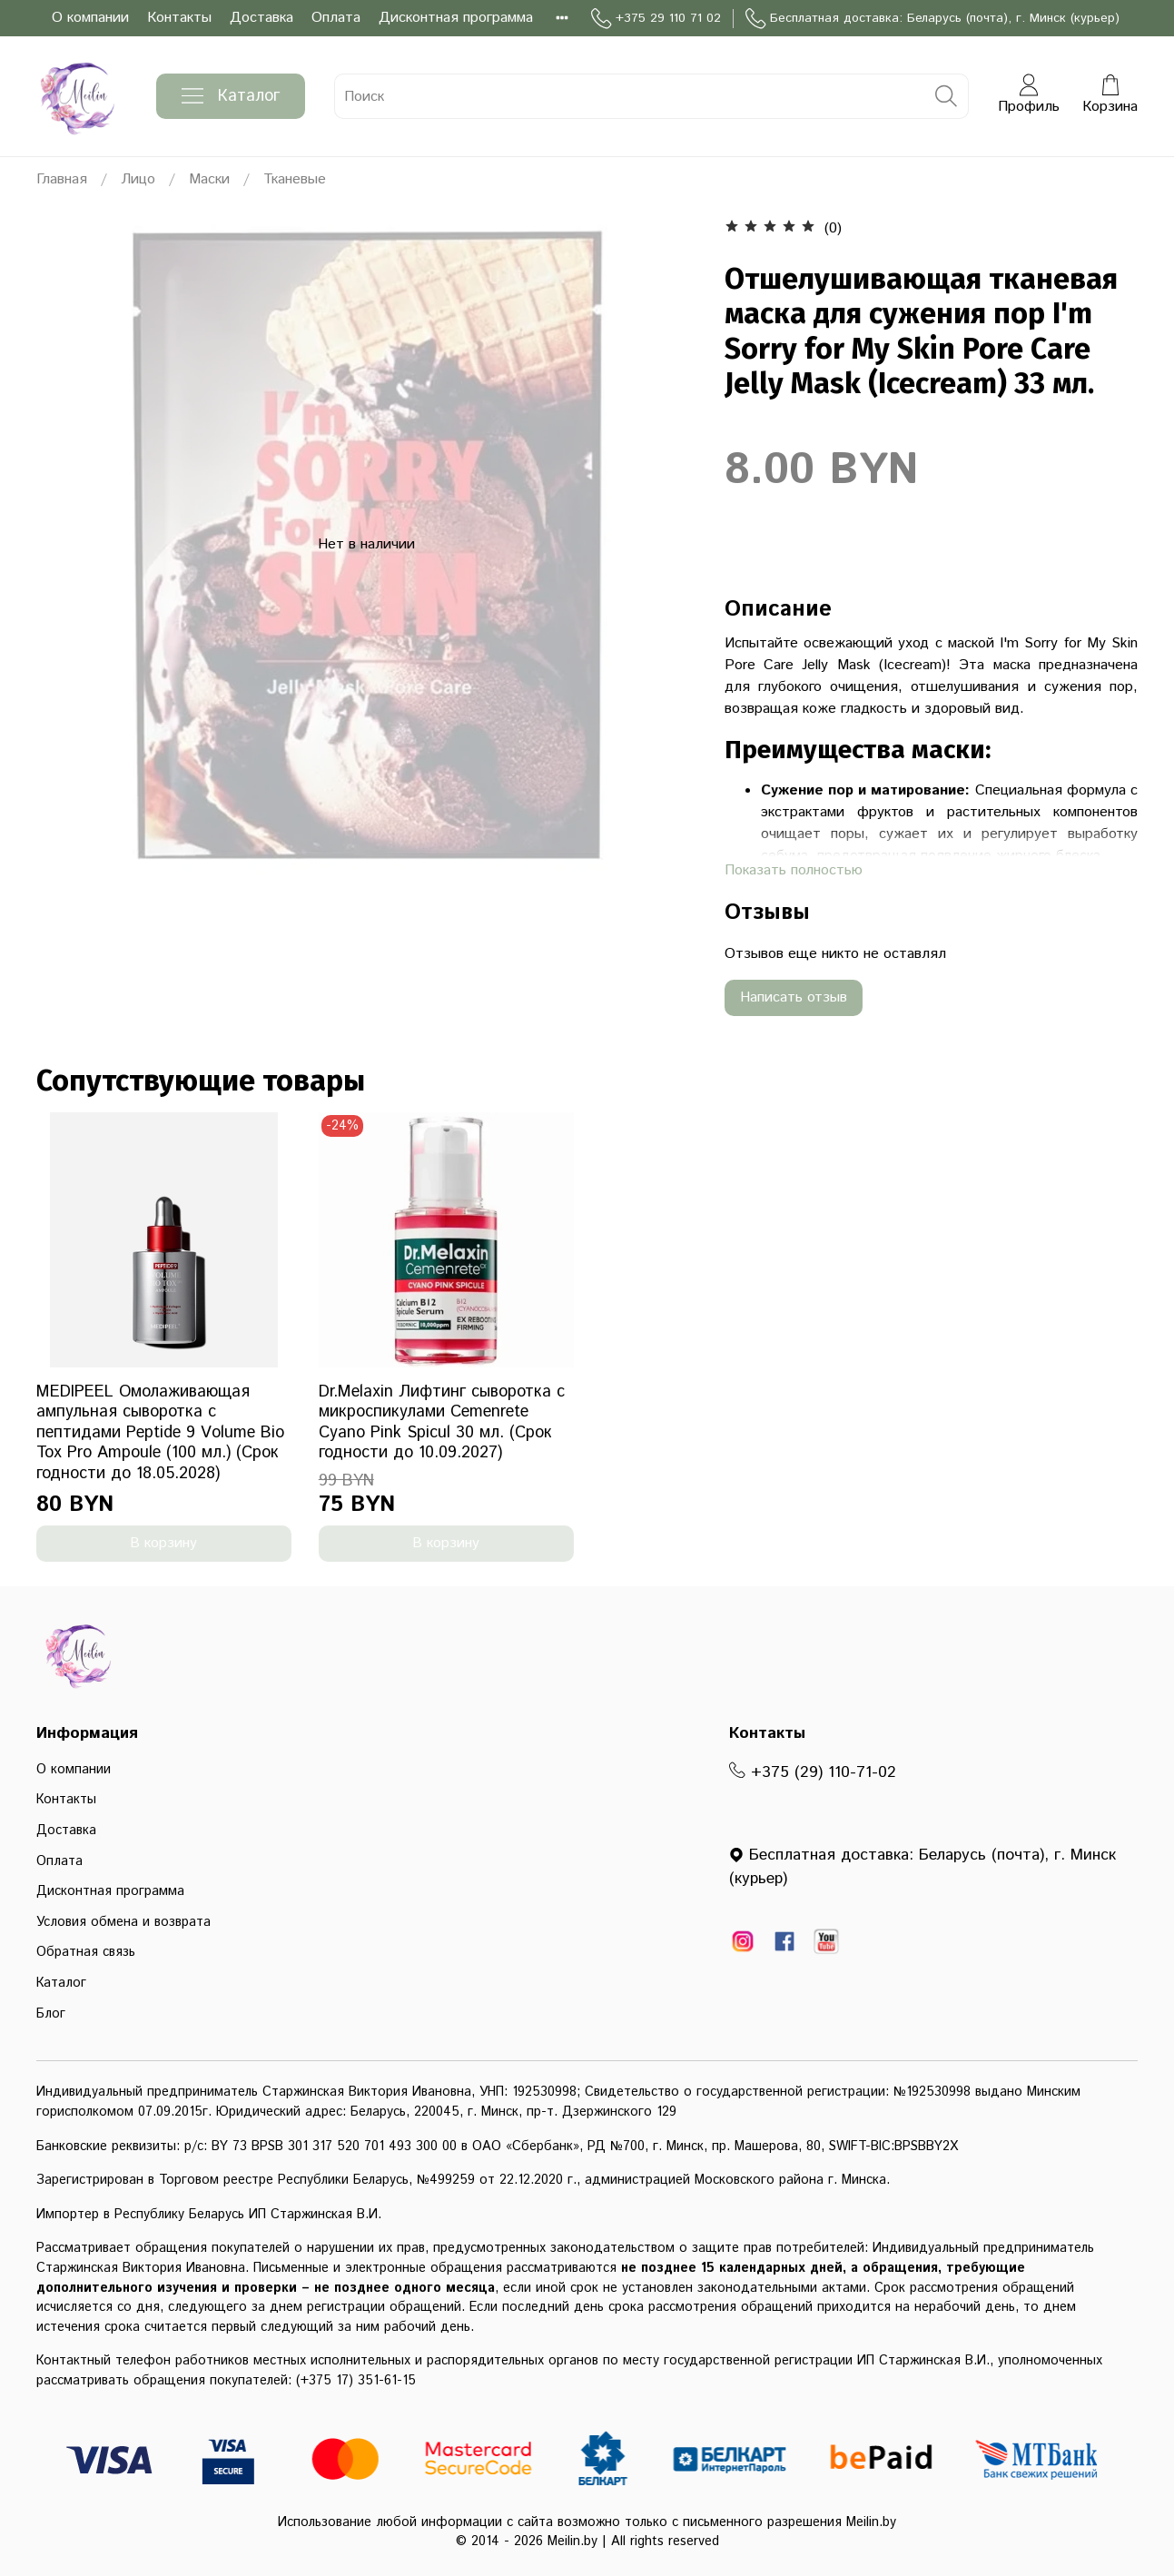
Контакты (179, 17)
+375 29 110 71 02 (656, 18)
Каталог (231, 96)
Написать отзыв (793, 997)
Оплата (335, 17)
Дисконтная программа (456, 17)
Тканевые (294, 179)
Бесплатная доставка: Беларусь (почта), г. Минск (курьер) (932, 18)
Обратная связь (85, 1952)
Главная (61, 179)
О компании (90, 17)
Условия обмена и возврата (123, 1922)
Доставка (261, 17)
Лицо (138, 179)
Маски (209, 179)
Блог (50, 2014)
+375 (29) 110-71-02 (812, 1772)
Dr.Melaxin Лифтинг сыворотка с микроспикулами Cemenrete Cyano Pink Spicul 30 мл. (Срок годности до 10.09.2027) (442, 1423)
